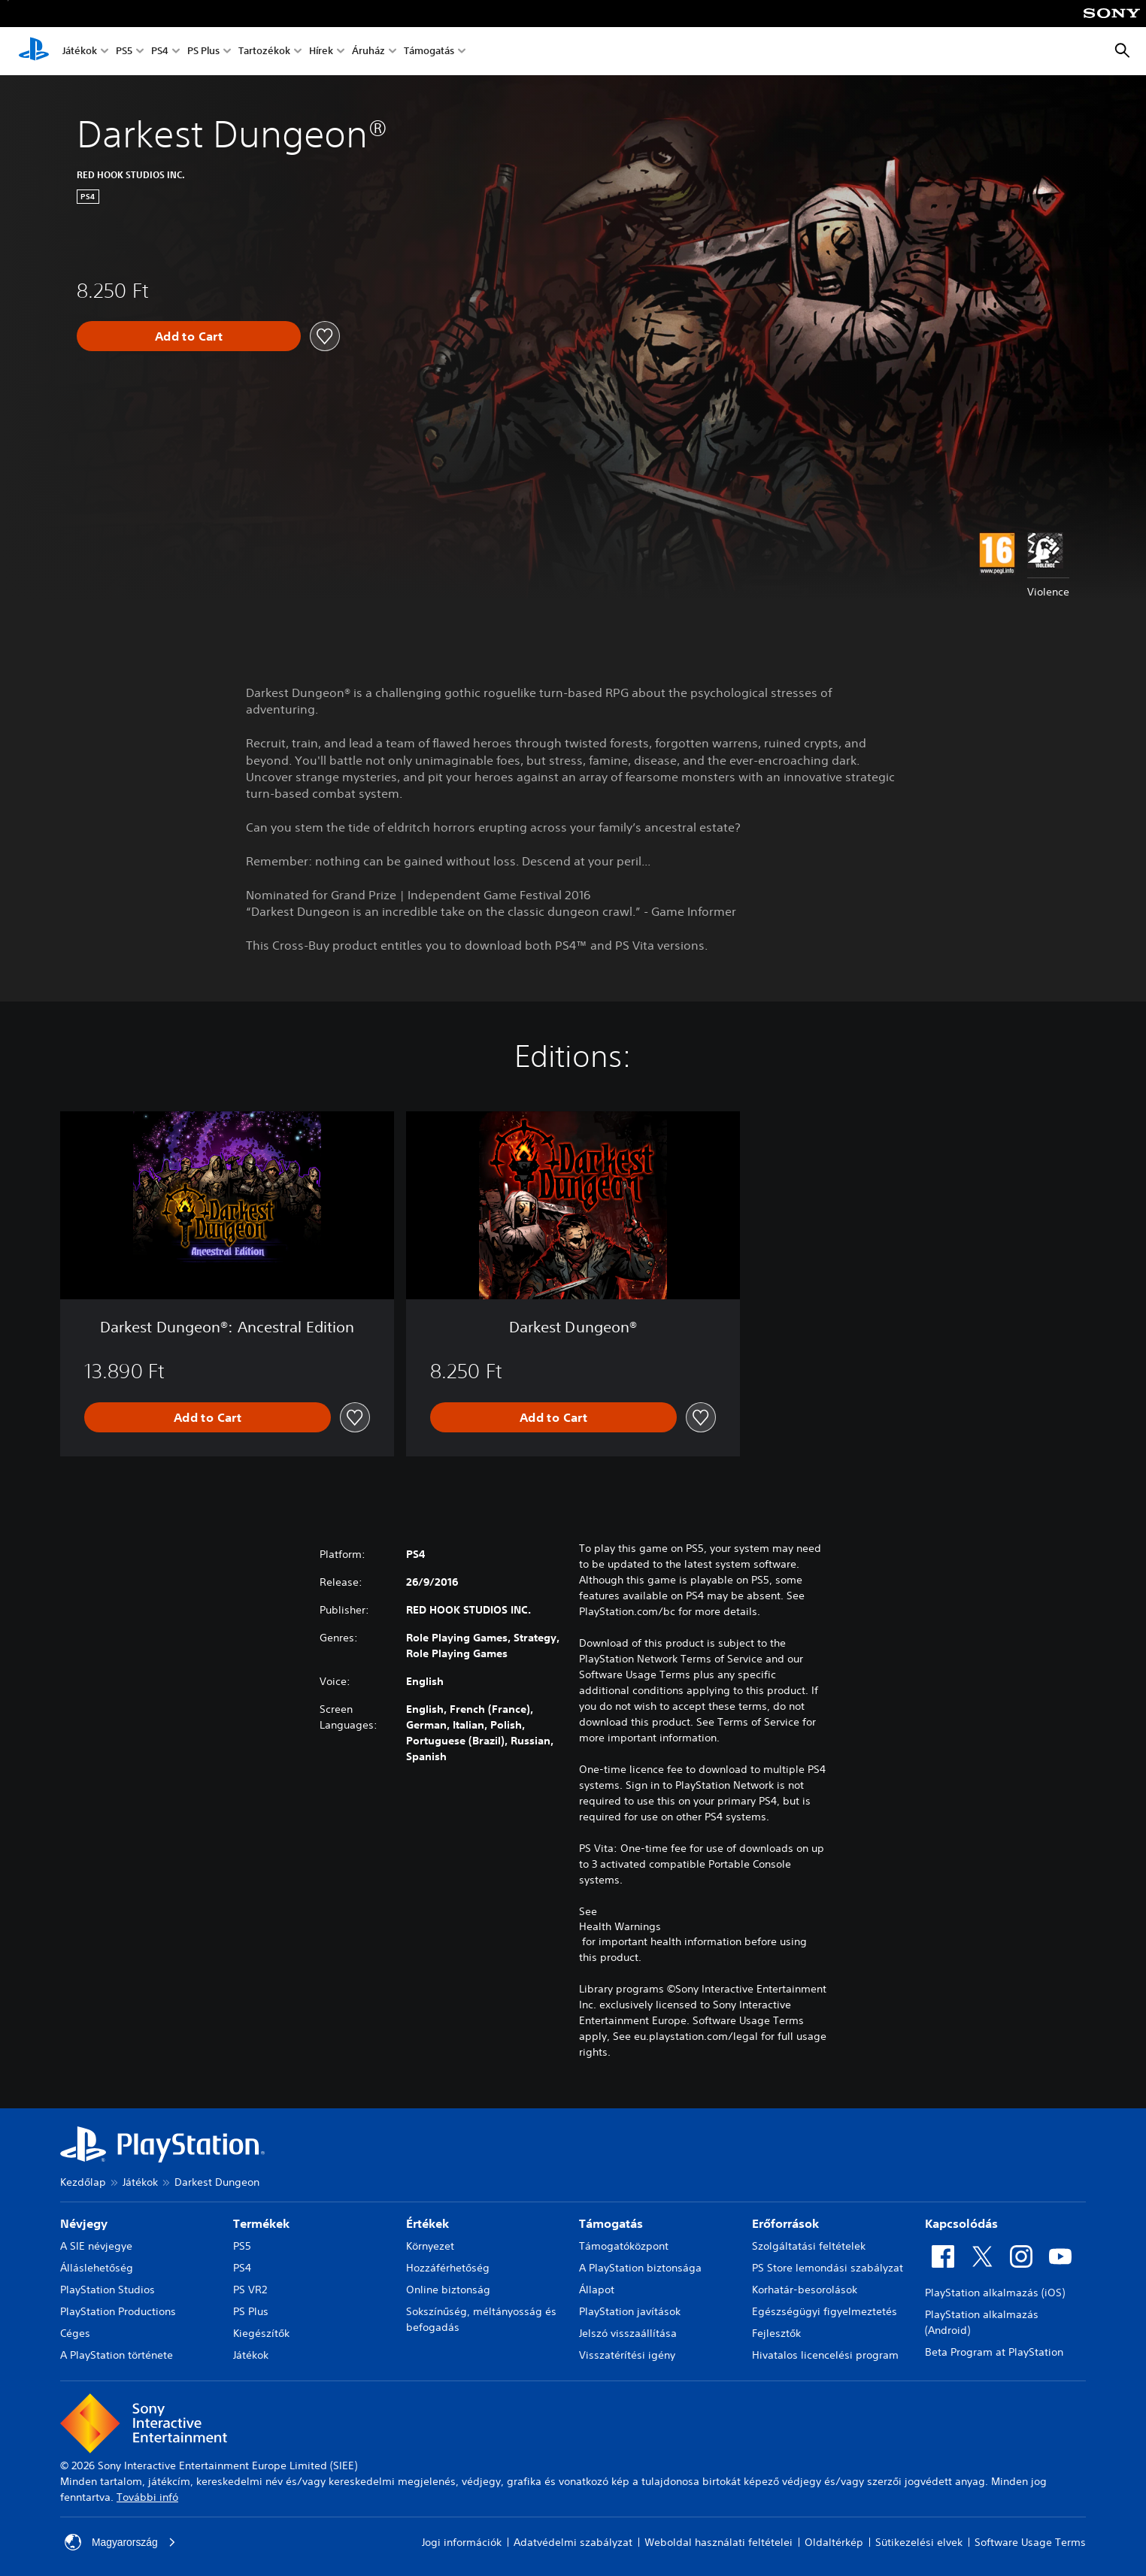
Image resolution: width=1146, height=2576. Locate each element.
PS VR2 (250, 2289)
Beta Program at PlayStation (994, 2352)
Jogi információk (462, 2542)
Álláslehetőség (96, 2267)
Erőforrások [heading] (785, 2223)
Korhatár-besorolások (804, 2289)
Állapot (596, 2289)
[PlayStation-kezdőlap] (34, 51)
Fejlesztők (776, 2333)
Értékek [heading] (427, 2223)
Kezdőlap (83, 2182)
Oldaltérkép (834, 2542)
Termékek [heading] (261, 2223)
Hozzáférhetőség (448, 2267)
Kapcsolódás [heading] (961, 2223)
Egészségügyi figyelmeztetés (824, 2311)
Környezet (430, 2246)
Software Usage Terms (1030, 2542)
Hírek (321, 51)
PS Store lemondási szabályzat (827, 2267)
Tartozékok (264, 51)
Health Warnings (620, 1926)
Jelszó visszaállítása (628, 2333)
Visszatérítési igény (627, 2355)
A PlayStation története (116, 2355)
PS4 (159, 51)
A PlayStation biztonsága (640, 2267)
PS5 (124, 51)
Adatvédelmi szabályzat (573, 2542)
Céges (75, 2333)
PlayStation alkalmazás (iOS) (995, 2292)
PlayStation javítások (630, 2311)
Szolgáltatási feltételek (809, 2246)
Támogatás (429, 51)
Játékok (79, 51)
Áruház (368, 51)
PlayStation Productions (118, 2311)
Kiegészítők (261, 2333)
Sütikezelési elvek (919, 2542)
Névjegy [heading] (84, 2223)
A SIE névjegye (96, 2246)
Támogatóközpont (623, 2246)
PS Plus (203, 51)
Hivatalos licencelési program (825, 2355)
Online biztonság (448, 2289)
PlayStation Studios (107, 2289)
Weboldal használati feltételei (718, 2542)
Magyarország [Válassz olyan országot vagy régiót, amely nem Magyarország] (120, 2542)
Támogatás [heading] (611, 2223)
